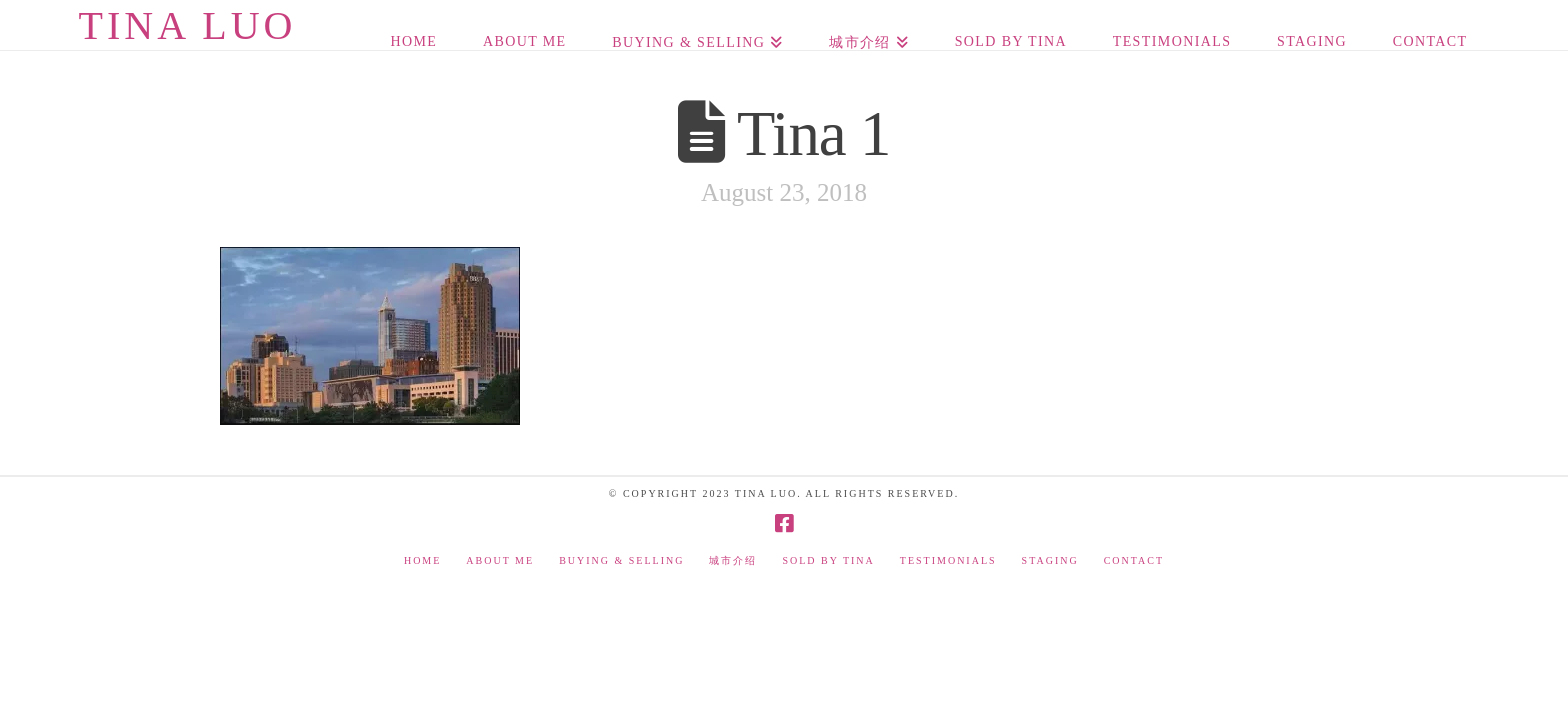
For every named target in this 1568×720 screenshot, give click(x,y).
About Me (500, 560)
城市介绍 (733, 560)
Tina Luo (187, 26)
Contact (1134, 560)
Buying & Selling (621, 560)
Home (422, 560)
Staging (1050, 560)
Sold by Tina (828, 560)
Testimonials (948, 560)
